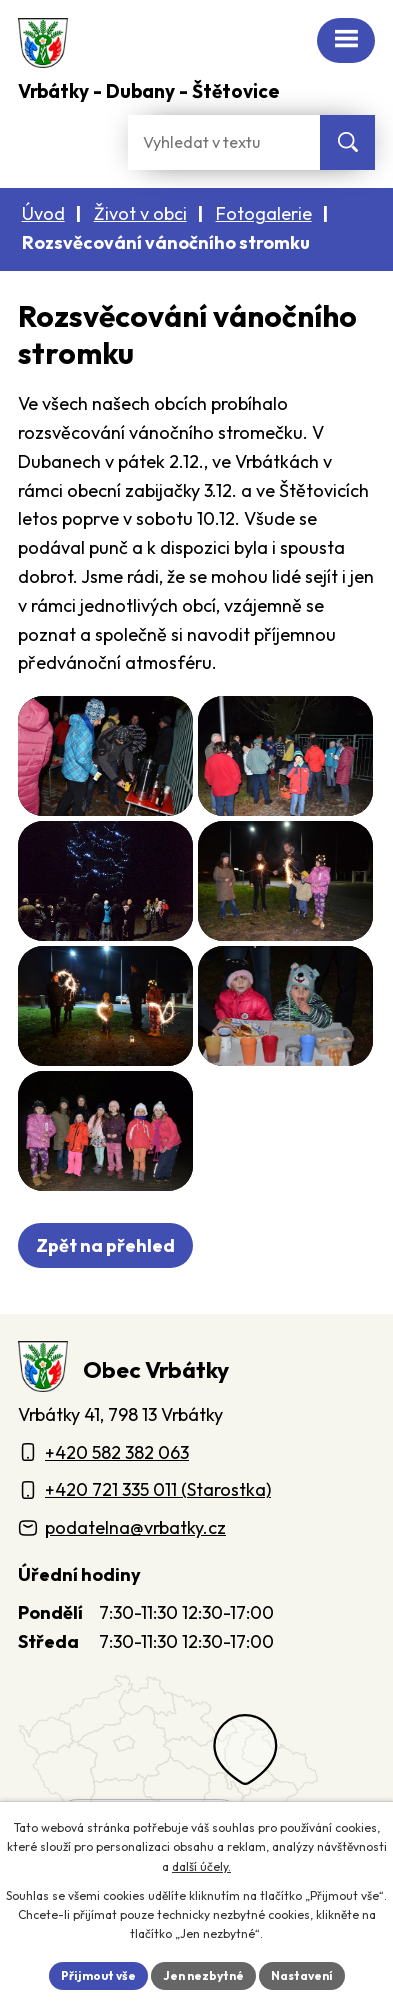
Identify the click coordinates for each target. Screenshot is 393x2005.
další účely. (201, 1866)
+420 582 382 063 (117, 1452)
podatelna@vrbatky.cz (135, 1527)
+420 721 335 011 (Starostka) (158, 1489)
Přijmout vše (98, 1975)
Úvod (43, 213)
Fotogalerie (264, 213)
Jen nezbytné (203, 1975)
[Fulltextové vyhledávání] (224, 142)
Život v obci (140, 213)
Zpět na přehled (105, 1245)
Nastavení (302, 1975)
